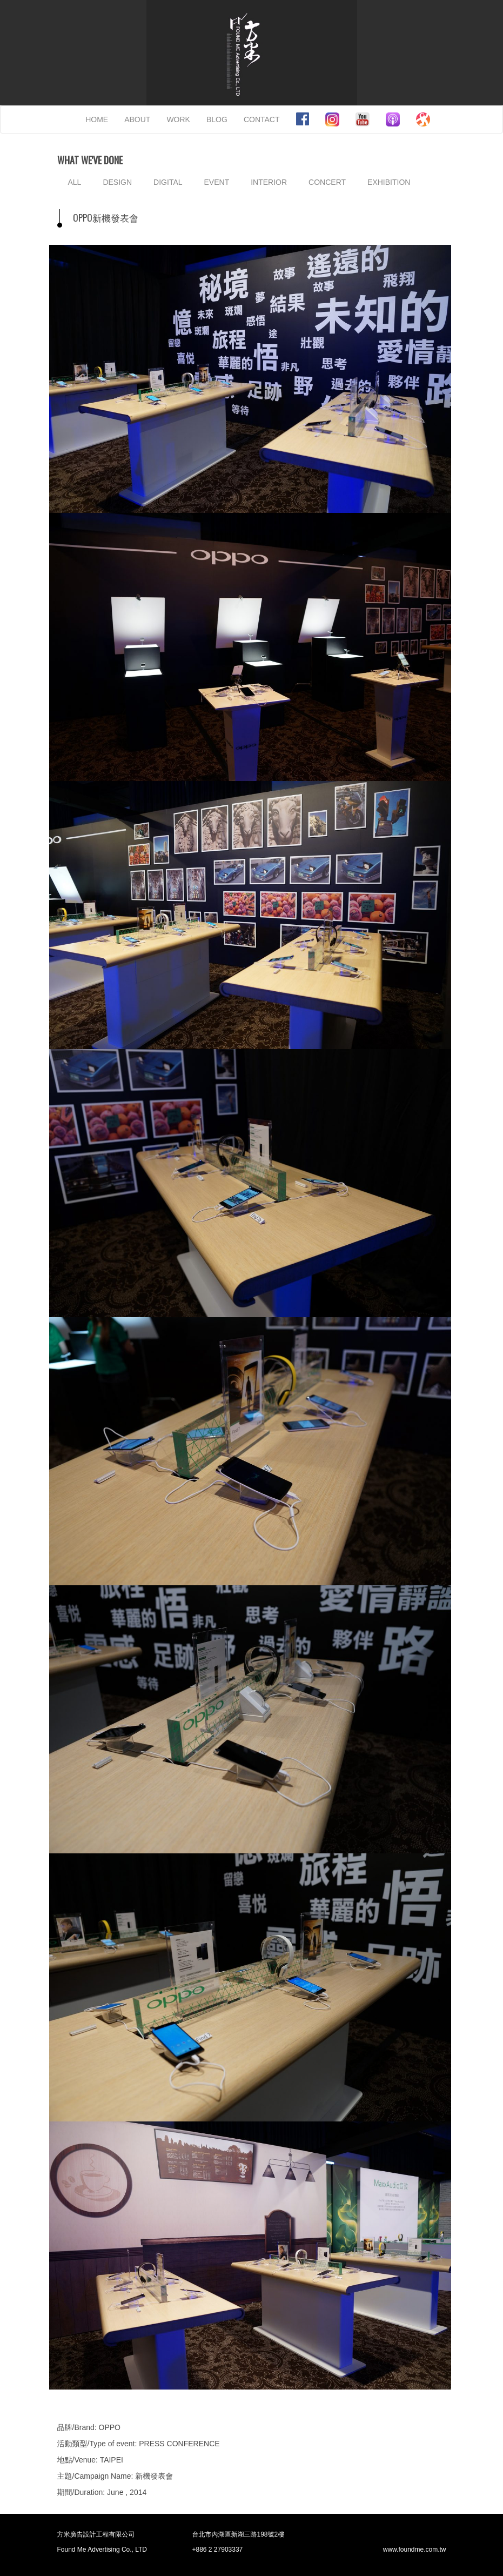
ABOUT (137, 119)
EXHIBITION (388, 182)
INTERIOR (269, 182)
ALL (75, 182)
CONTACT (262, 119)
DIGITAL (167, 182)
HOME (96, 119)
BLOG (216, 119)
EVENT (217, 182)
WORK (178, 119)
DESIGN (117, 182)
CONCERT (327, 182)
